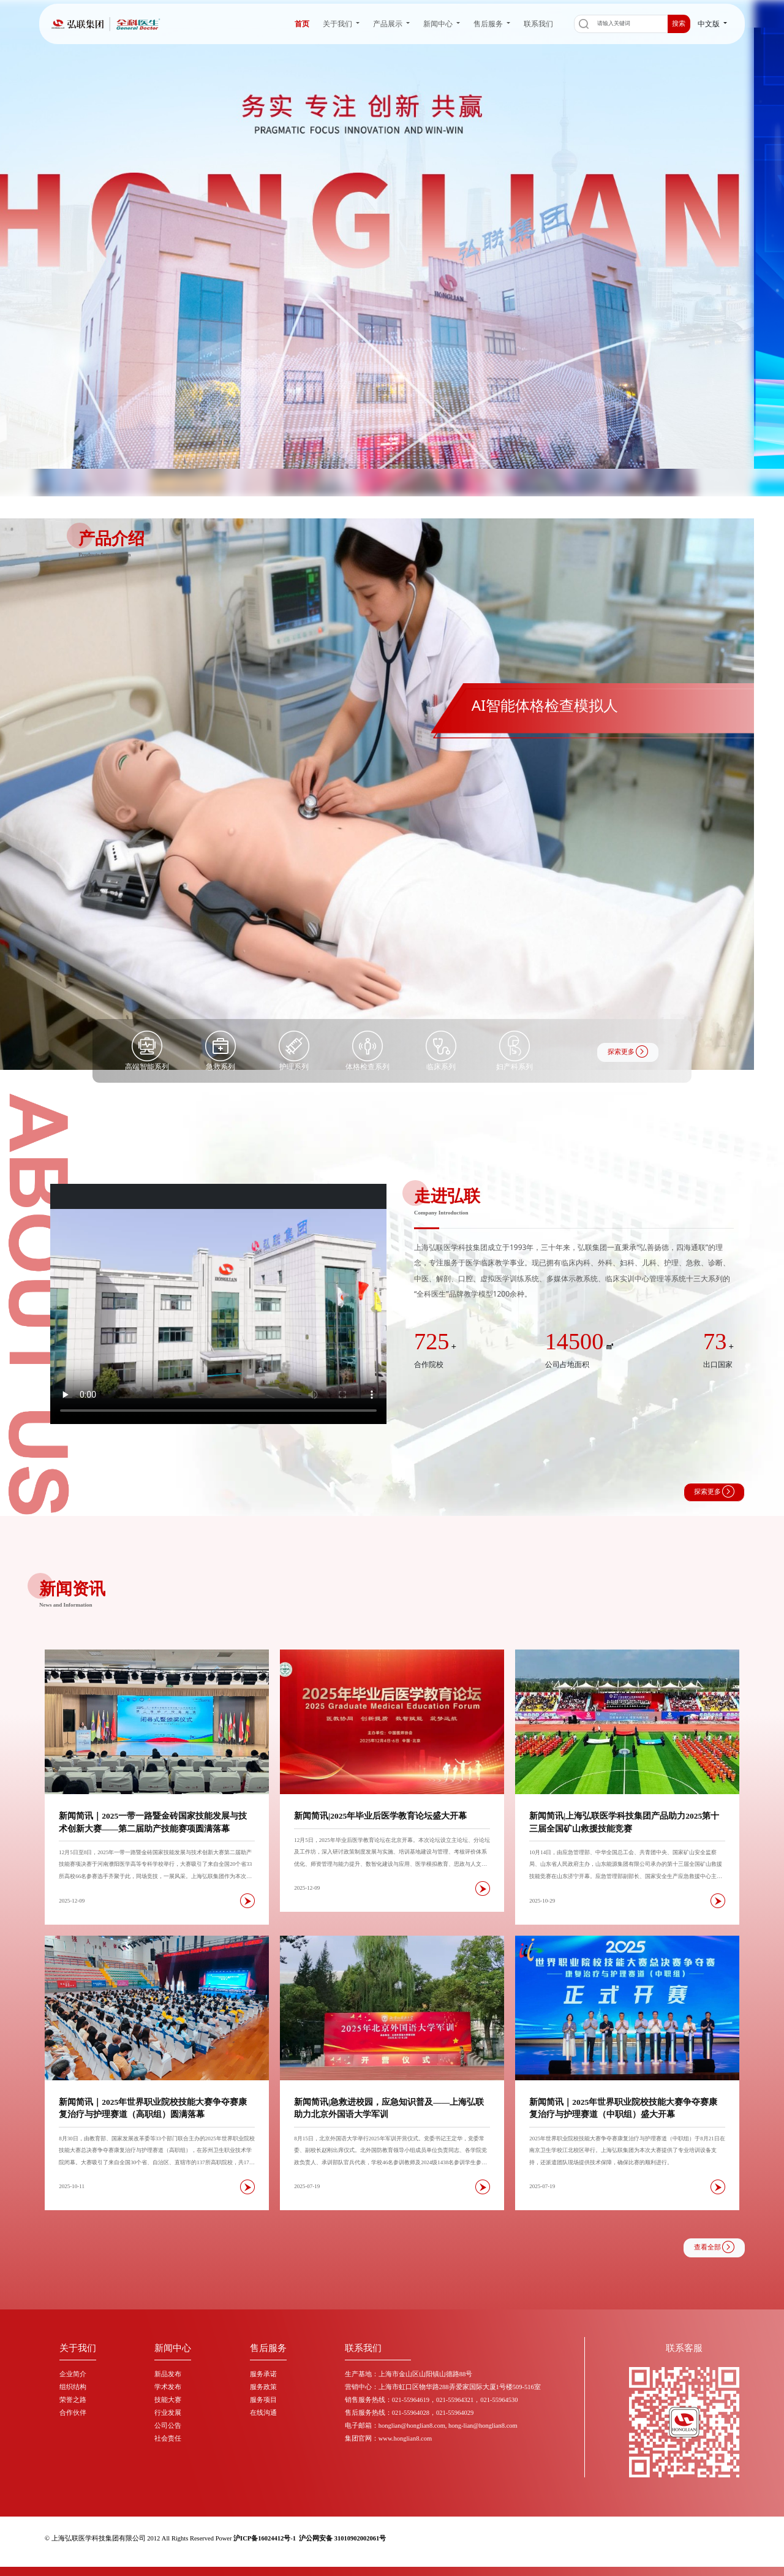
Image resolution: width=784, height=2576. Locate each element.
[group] (392, 794)
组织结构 (72, 2387)
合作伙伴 (72, 2412)
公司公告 (167, 2425)
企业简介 (72, 2374)
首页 (302, 23)
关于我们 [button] (338, 23)
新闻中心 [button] (438, 23)
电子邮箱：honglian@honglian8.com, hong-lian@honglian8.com (431, 2425)
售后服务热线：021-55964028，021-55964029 (409, 2412)
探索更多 (628, 1051)
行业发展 (167, 2412)
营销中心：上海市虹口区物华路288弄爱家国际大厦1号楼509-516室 (443, 2387)
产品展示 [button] (388, 23)
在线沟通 (263, 2412)
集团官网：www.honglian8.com (388, 2438)
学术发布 (167, 2387)
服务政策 (263, 2387)
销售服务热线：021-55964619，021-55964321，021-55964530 (431, 2399)
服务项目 (263, 2399)
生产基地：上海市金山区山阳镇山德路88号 (409, 2374)
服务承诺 (263, 2374)
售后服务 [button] (489, 23)
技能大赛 (167, 2399)
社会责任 (167, 2438)
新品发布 (167, 2374)
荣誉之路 (72, 2399)
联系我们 (538, 23)
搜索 (678, 23)
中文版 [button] (710, 23)
